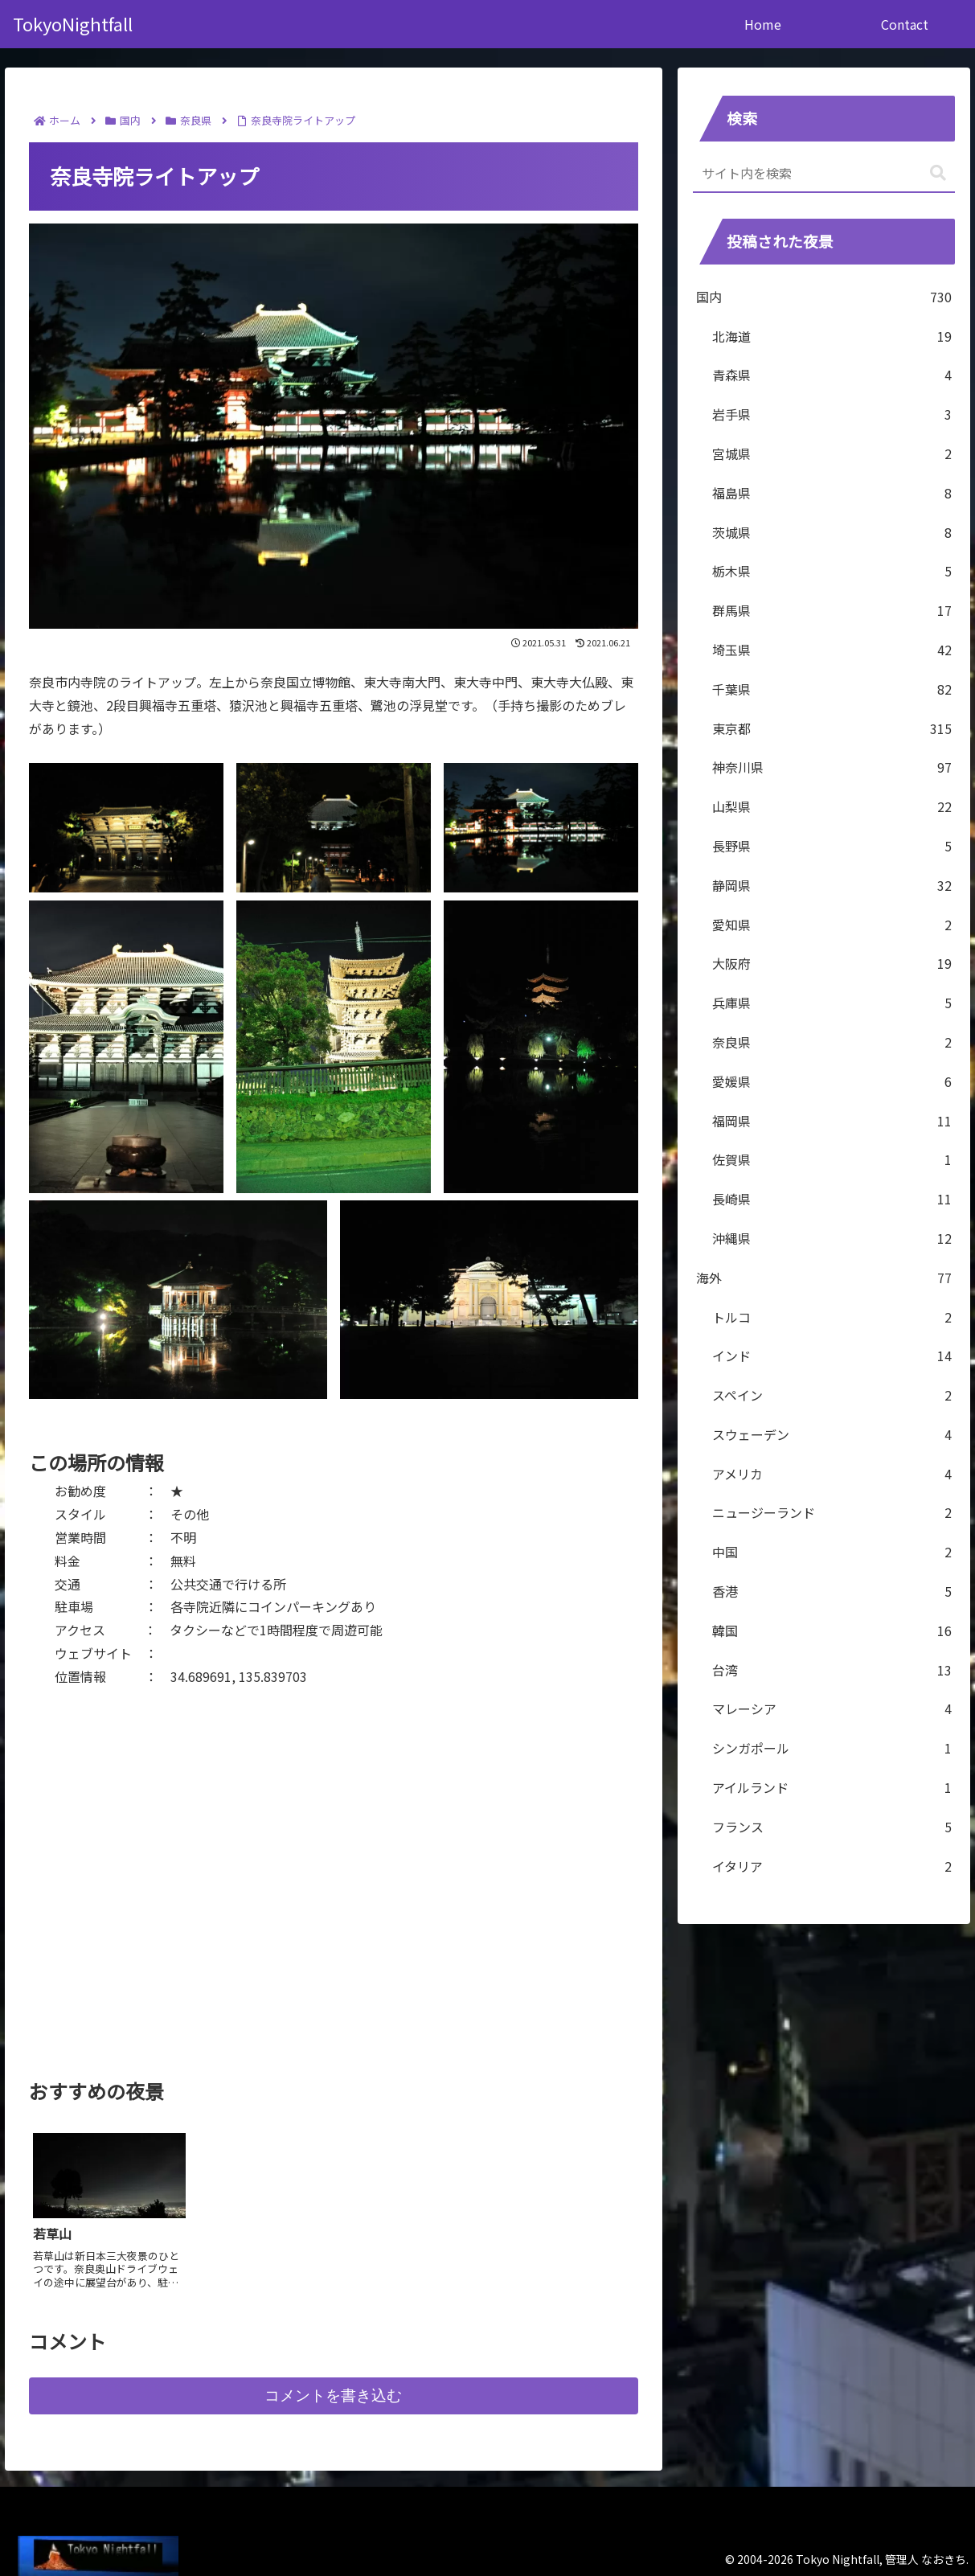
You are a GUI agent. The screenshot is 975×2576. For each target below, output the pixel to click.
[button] (938, 173)
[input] (824, 173)
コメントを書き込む (333, 2389)
